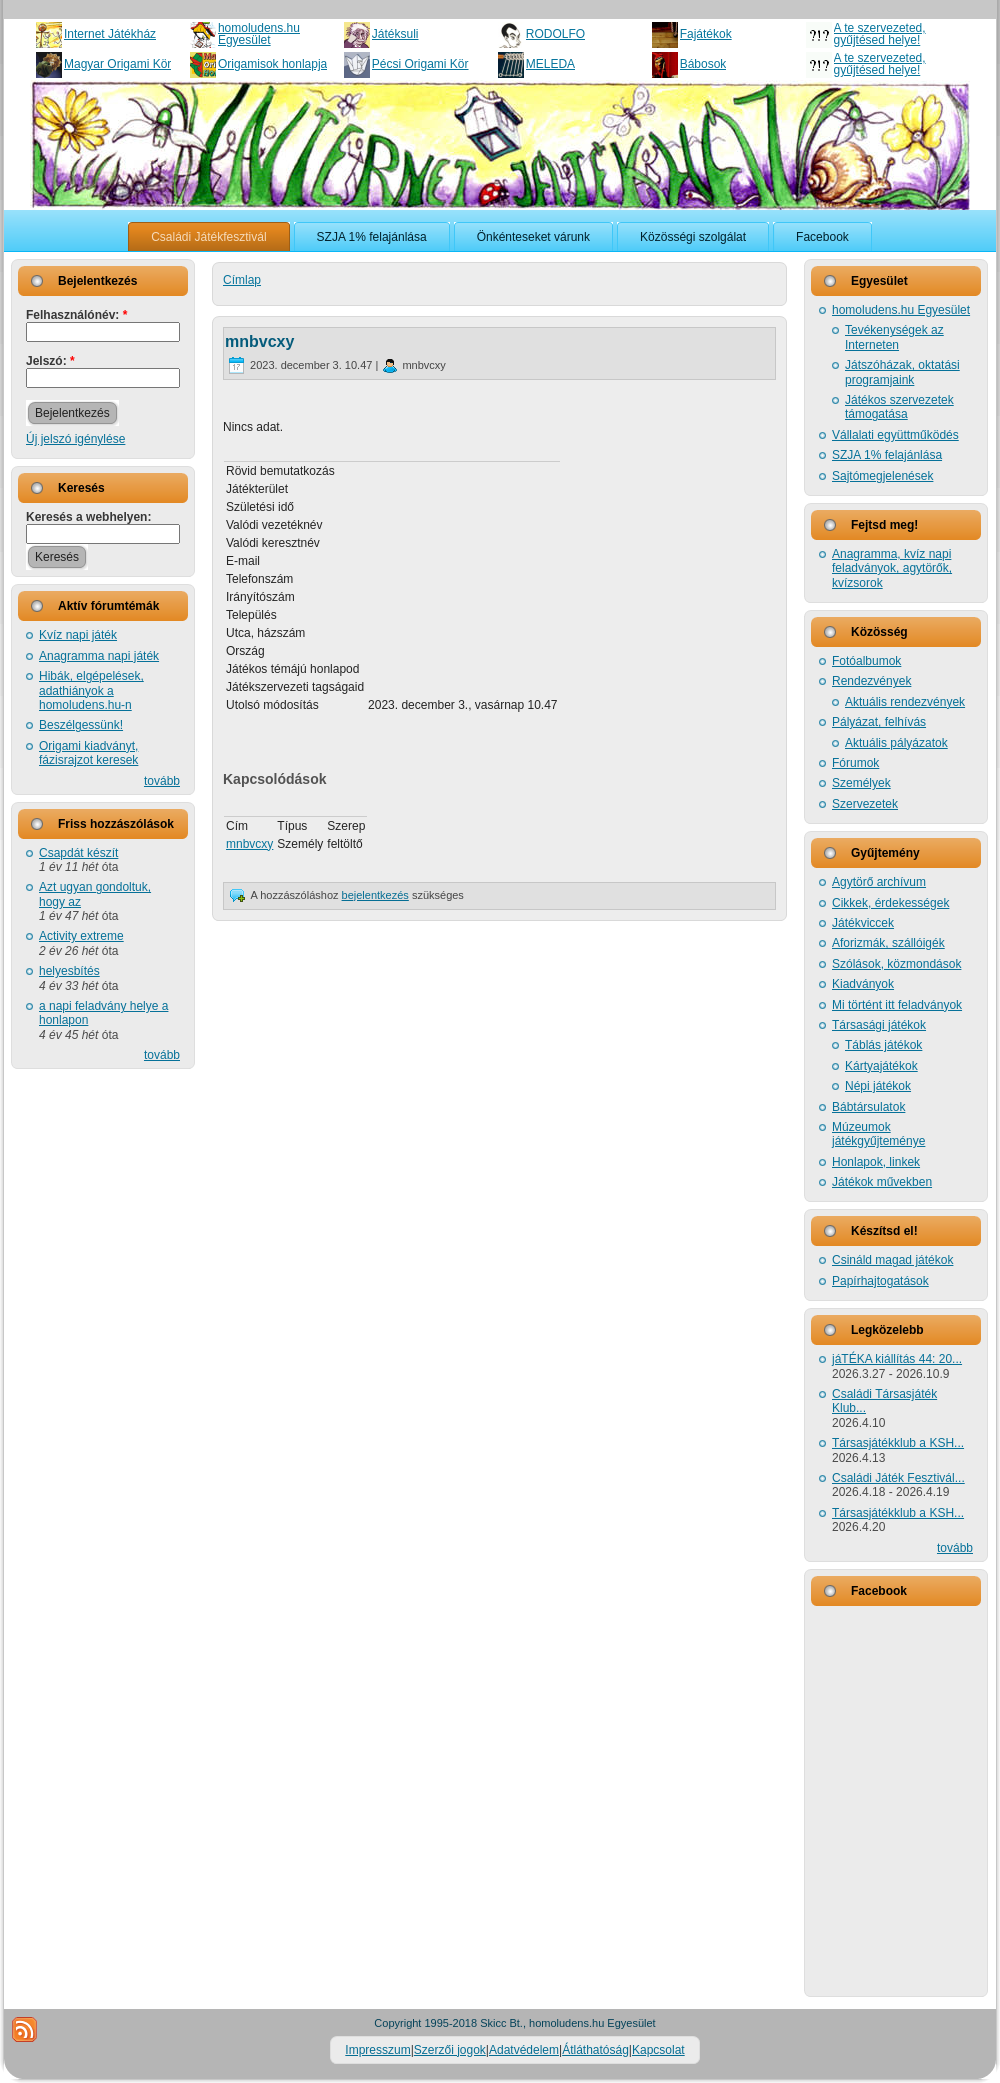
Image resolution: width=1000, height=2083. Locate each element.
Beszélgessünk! (81, 725)
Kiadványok (863, 984)
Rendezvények (871, 681)
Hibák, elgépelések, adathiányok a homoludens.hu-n (91, 690)
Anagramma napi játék (99, 656)
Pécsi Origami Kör (420, 64)
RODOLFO (555, 34)
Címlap (242, 280)
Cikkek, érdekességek (890, 903)
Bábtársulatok (868, 1107)
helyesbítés (69, 971)
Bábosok (703, 64)
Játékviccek (863, 923)
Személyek (861, 783)
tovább (162, 781)
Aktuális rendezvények (905, 702)
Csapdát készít (78, 853)
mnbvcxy (259, 341)
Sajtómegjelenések (882, 476)
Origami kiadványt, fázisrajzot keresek (88, 753)
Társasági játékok (879, 1025)
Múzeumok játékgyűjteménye (878, 1134)
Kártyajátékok (881, 1066)
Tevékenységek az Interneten (894, 337)
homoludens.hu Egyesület (259, 34)
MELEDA (550, 64)
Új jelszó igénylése (75, 439)
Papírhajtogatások (880, 1281)
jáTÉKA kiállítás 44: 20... (897, 1359)
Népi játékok (878, 1086)
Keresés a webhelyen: (88, 517)
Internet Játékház (110, 34)
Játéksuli (395, 34)
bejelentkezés (375, 895)
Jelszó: (50, 361)
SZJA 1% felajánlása (887, 455)
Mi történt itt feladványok (897, 1005)
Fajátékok (706, 34)
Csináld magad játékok (892, 1260)
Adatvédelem (524, 2050)
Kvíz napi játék (78, 635)
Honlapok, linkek (876, 1162)
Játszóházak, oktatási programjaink (902, 372)
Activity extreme (81, 936)
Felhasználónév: (76, 315)
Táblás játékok (883, 1045)
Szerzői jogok (450, 2050)
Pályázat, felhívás (879, 722)
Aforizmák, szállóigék (888, 943)
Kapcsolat (658, 2050)
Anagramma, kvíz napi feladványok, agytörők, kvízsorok (892, 568)
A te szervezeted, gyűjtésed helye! (880, 34)
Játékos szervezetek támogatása (899, 407)
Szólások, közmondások (896, 964)
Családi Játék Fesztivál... (898, 1478)
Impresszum (377, 2050)
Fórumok (855, 763)
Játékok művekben (882, 1182)
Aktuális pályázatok (896, 743)
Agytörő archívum (879, 882)
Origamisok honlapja (272, 64)
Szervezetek (865, 804)
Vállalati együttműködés (895, 435)
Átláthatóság (595, 2050)
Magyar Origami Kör (117, 64)
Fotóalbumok (866, 661)
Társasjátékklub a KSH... (898, 1443)
